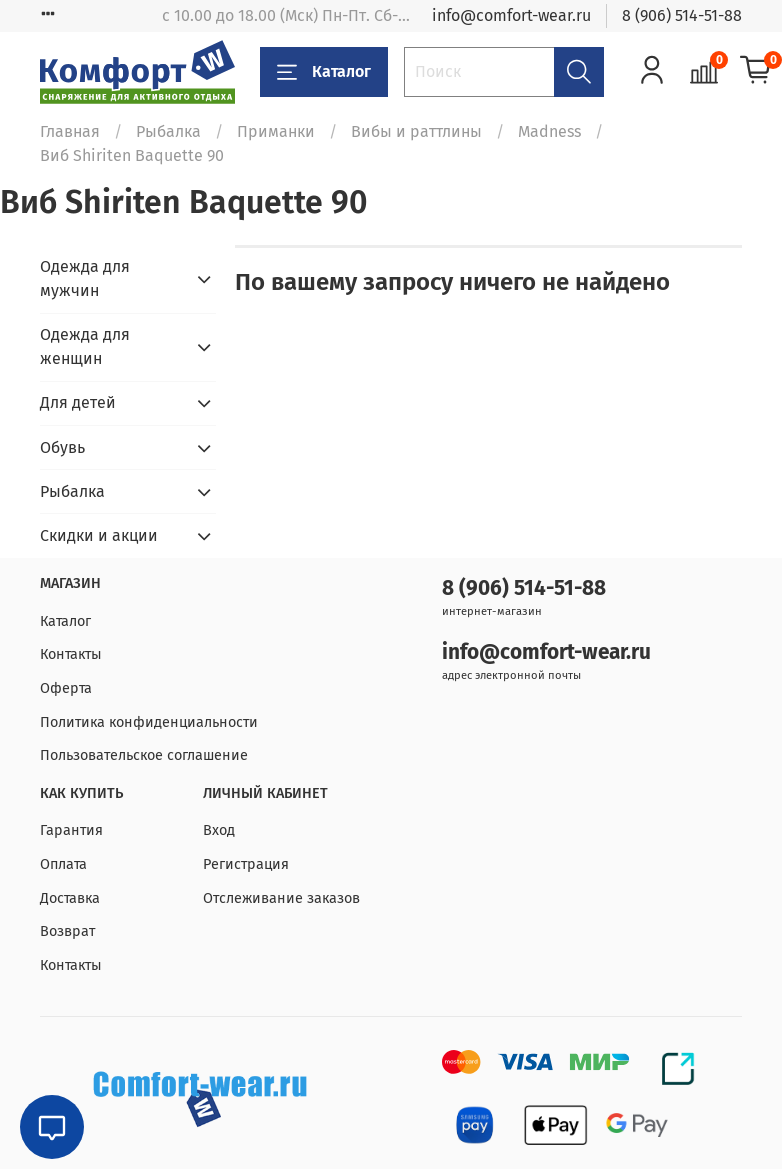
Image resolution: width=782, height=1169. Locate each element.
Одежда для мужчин (85, 278)
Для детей (78, 402)
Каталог (324, 72)
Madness (549, 131)
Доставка (70, 898)
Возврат (67, 931)
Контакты (71, 654)
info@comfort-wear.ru (511, 15)
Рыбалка (168, 131)
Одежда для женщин (85, 346)
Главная (70, 131)
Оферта (66, 688)
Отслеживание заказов (281, 898)
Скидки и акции (99, 535)
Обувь (62, 447)
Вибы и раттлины (416, 131)
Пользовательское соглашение (144, 755)
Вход (219, 830)
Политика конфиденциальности (149, 722)
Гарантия (71, 830)
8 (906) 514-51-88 (682, 15)
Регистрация (246, 864)
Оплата (63, 864)
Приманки (276, 131)
